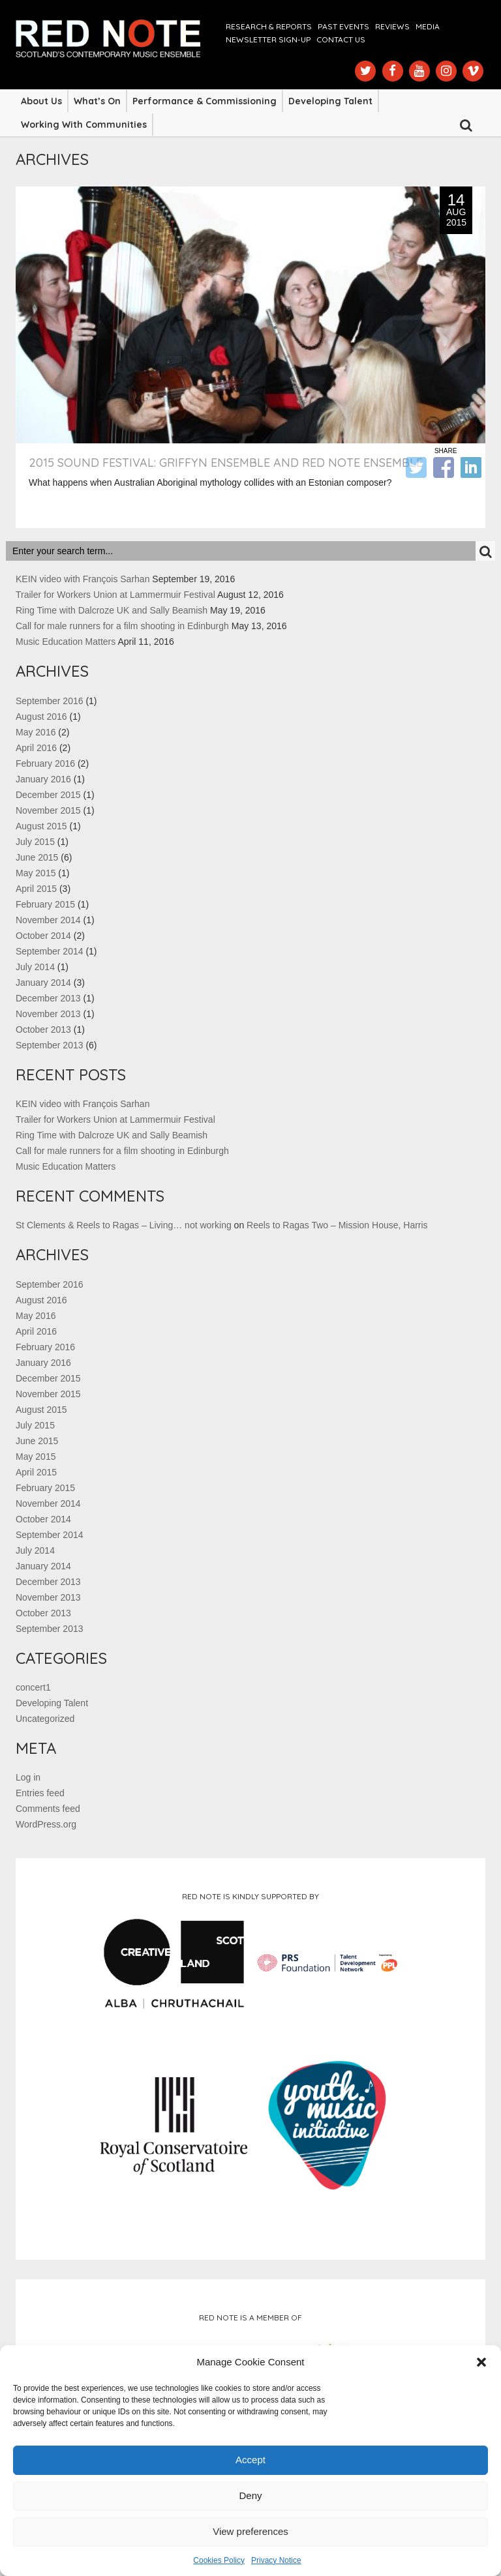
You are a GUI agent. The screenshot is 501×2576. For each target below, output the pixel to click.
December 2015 (48, 795)
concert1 (33, 1687)
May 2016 (35, 732)
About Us (41, 101)
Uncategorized (45, 1718)
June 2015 (37, 857)
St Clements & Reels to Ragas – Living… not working (124, 1225)
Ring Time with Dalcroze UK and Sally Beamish (111, 610)
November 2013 (48, 1014)
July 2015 (35, 841)
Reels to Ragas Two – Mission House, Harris (337, 1225)
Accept (250, 2459)
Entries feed (40, 1793)
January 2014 (43, 982)
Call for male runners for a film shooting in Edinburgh (122, 626)
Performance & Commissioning (204, 101)
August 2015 (41, 826)
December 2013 (48, 998)
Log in (28, 1777)
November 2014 (48, 920)
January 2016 (43, 779)
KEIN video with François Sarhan (82, 579)
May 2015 (35, 873)
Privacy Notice (276, 2560)
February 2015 (45, 904)
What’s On (97, 101)
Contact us (340, 39)
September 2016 (50, 701)
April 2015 (36, 888)
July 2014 (35, 967)
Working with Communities (84, 124)
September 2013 (50, 1045)
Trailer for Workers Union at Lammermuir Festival (115, 594)
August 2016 (41, 716)
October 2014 (43, 935)
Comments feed (48, 1808)
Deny (250, 2495)
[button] (481, 2362)
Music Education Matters (65, 641)
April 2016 (36, 748)
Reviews (392, 26)
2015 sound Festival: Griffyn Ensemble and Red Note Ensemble (226, 462)
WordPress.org (46, 1824)
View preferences (250, 2531)
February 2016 (45, 763)
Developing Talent (330, 101)
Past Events (343, 26)
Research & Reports (269, 26)
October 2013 (43, 1029)
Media (428, 26)
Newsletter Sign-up (268, 39)
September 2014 (50, 951)
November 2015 (48, 810)
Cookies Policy (219, 2560)
